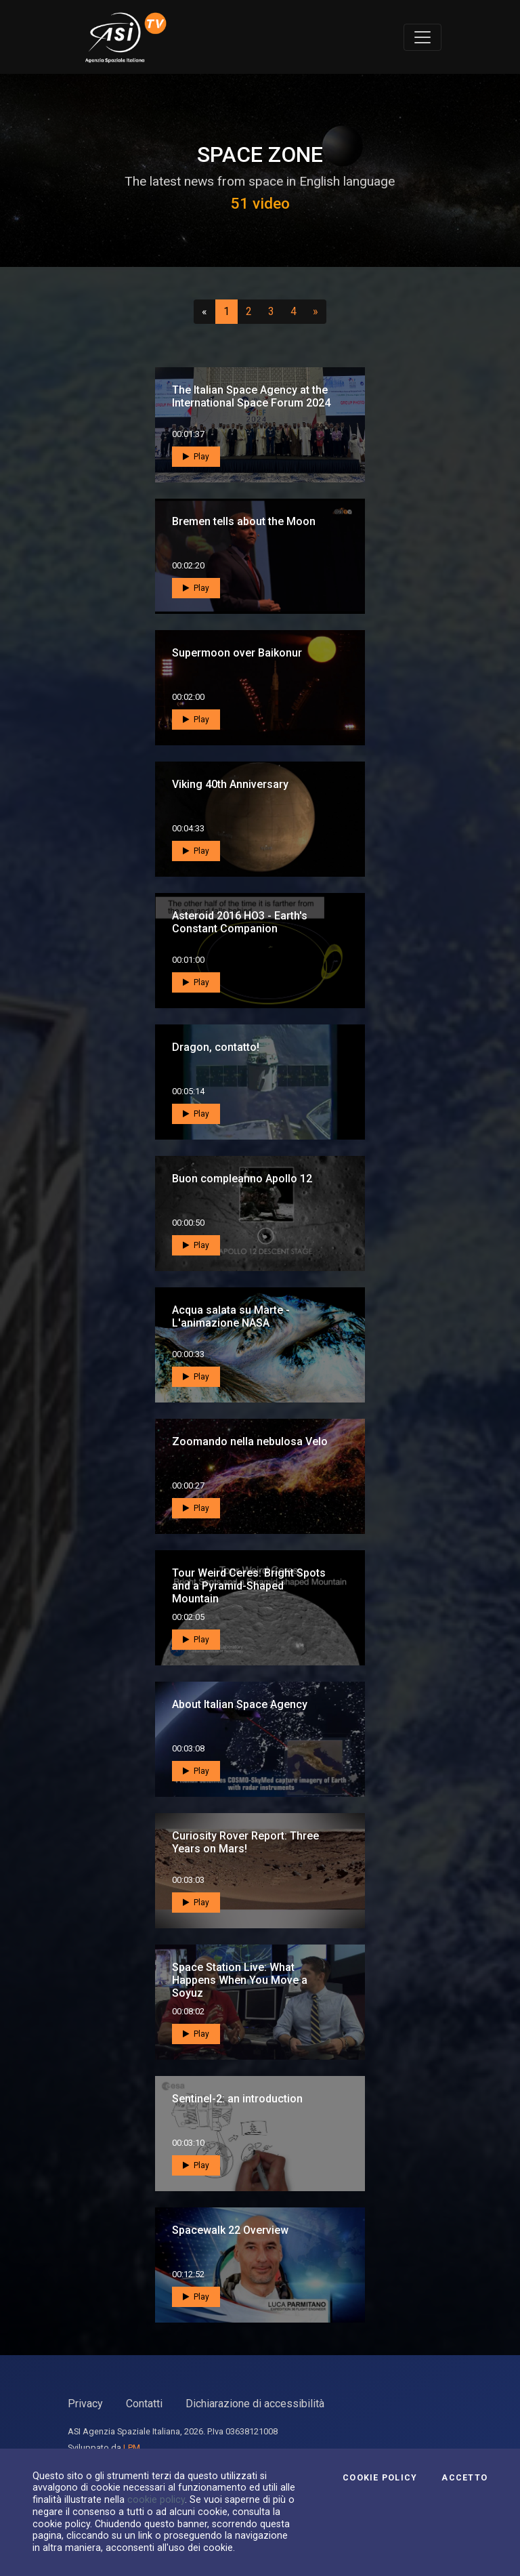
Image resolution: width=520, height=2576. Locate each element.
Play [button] (196, 456)
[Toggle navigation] (422, 37)
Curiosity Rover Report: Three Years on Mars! (245, 1842)
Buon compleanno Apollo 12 (242, 1178)
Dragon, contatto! (215, 1047)
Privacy (85, 2403)
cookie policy (156, 2499)
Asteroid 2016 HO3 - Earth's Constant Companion (239, 922)
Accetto (464, 2478)
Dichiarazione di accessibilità (255, 2403)
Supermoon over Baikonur (237, 652)
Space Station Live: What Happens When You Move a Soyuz (239, 1980)
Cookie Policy (380, 2478)
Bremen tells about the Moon (244, 521)
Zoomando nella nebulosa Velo (250, 1441)
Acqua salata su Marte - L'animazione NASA (231, 1316)
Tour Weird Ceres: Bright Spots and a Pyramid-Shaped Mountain (249, 1585)
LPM (131, 2448)
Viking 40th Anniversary (230, 784)
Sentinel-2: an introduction (237, 2098)
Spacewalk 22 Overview (230, 2230)
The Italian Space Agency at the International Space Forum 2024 (251, 396)
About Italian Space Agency (239, 1704)
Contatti (144, 2403)
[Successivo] (315, 311)
